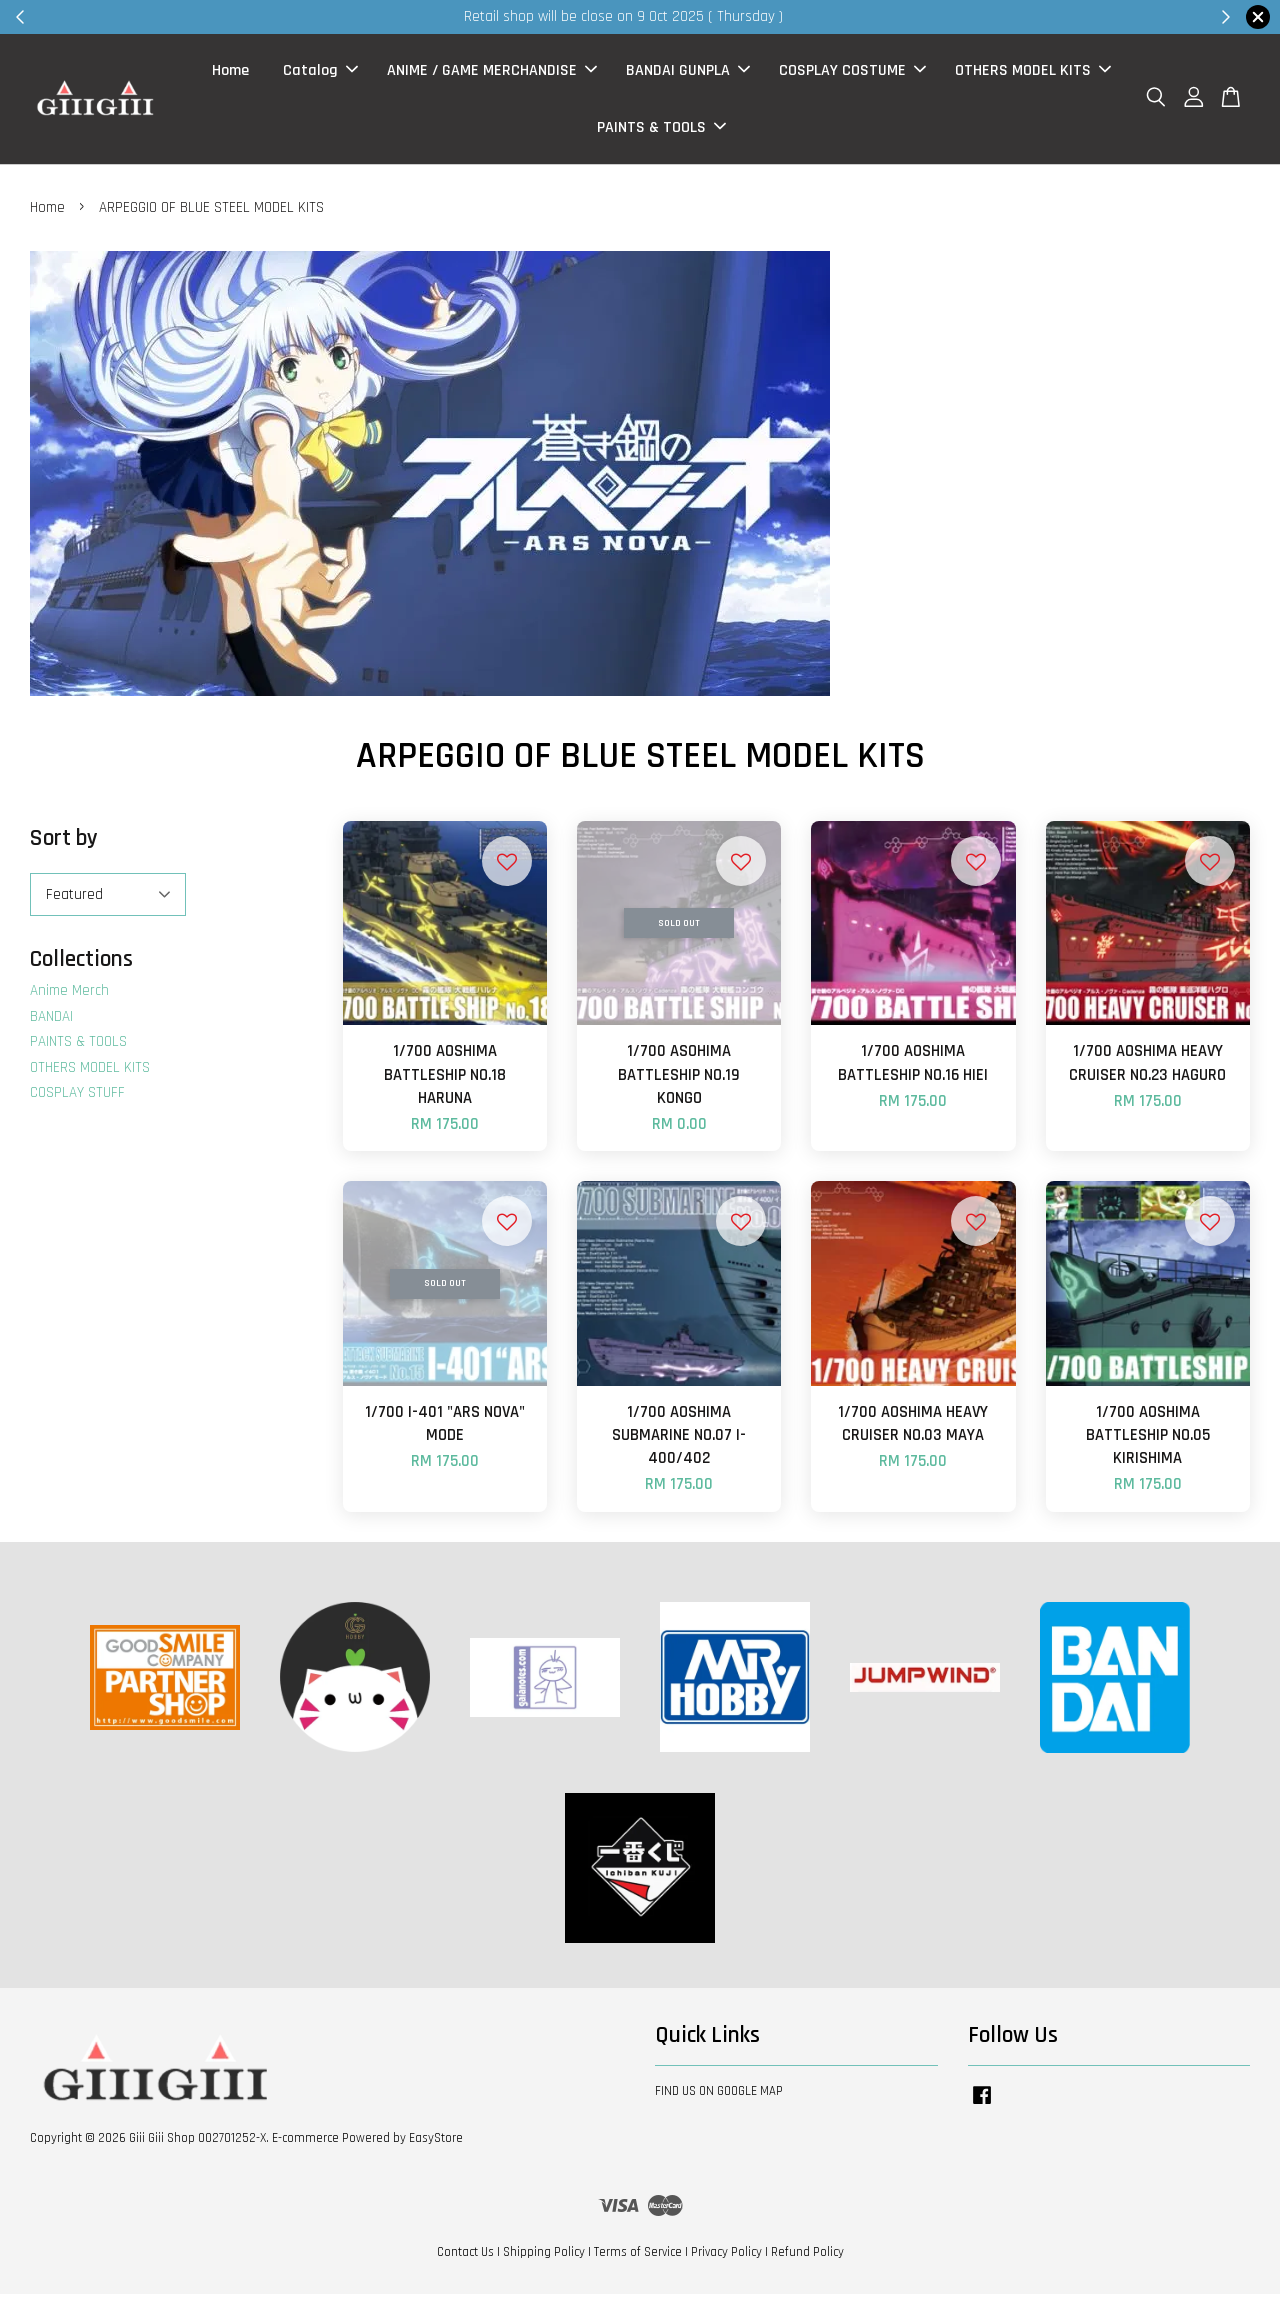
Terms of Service (638, 2256)
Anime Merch (69, 994)
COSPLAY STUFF (77, 1096)
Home (230, 72)
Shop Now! (884, 16)
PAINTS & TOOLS (661, 129)
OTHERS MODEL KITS (1033, 72)
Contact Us (465, 2256)
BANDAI (51, 1020)
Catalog (320, 72)
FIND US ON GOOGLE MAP (719, 2094)
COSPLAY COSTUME (852, 72)
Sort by (64, 842)
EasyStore (436, 2142)
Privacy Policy (726, 2256)
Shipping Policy (544, 2256)
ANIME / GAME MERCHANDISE (492, 72)
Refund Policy (807, 2256)
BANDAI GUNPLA (688, 72)
